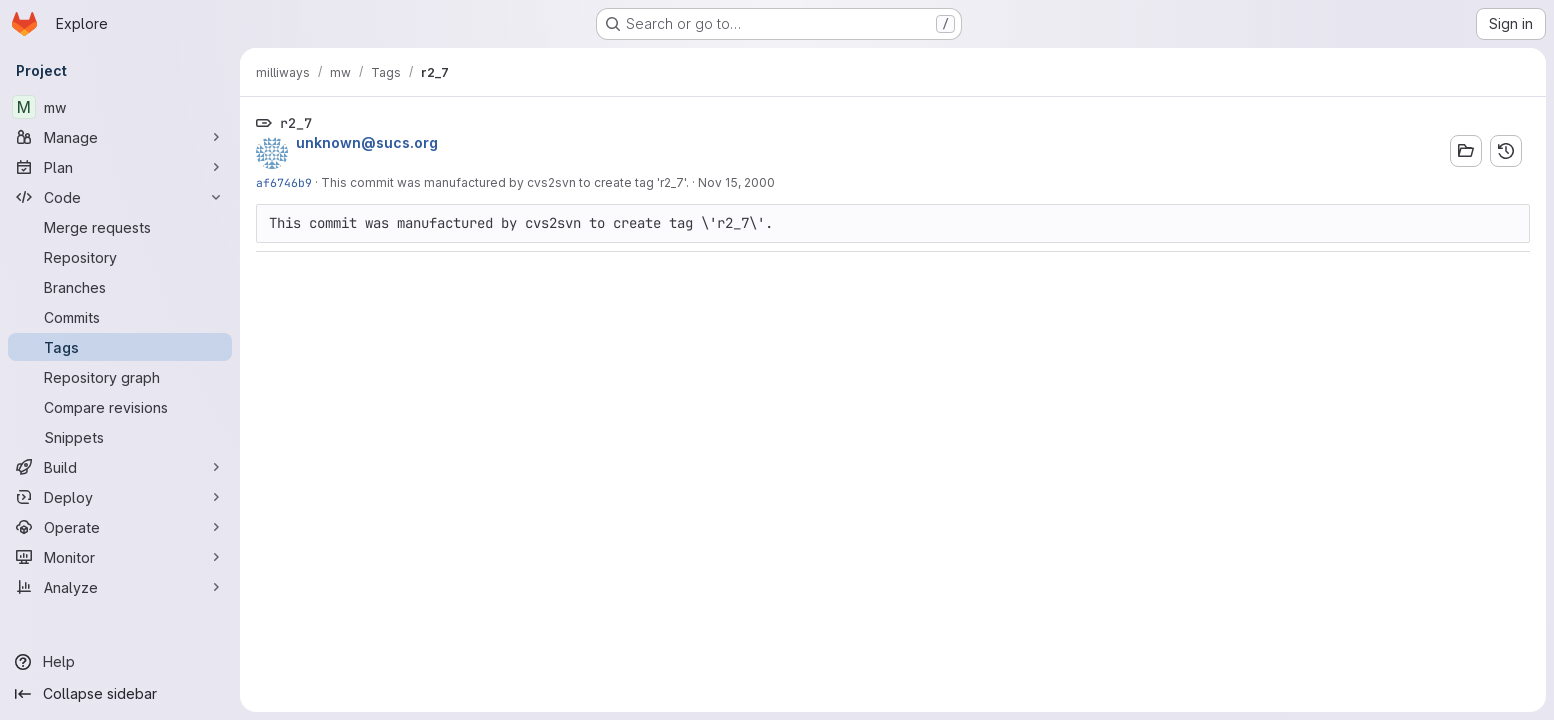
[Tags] (120, 347)
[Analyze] (120, 587)
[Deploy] (120, 497)
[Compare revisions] (120, 407)
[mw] (120, 107)
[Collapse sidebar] (120, 694)
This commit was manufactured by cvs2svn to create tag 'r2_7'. (505, 182)
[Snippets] (120, 437)
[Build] (120, 467)
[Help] (120, 662)
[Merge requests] (120, 227)
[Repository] (120, 257)
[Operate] (120, 527)
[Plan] (120, 167)
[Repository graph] (120, 377)
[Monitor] (120, 557)
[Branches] (120, 287)
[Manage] (120, 137)
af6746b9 (284, 182)
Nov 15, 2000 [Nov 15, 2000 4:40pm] (736, 182)
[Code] (120, 197)
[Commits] (120, 317)
